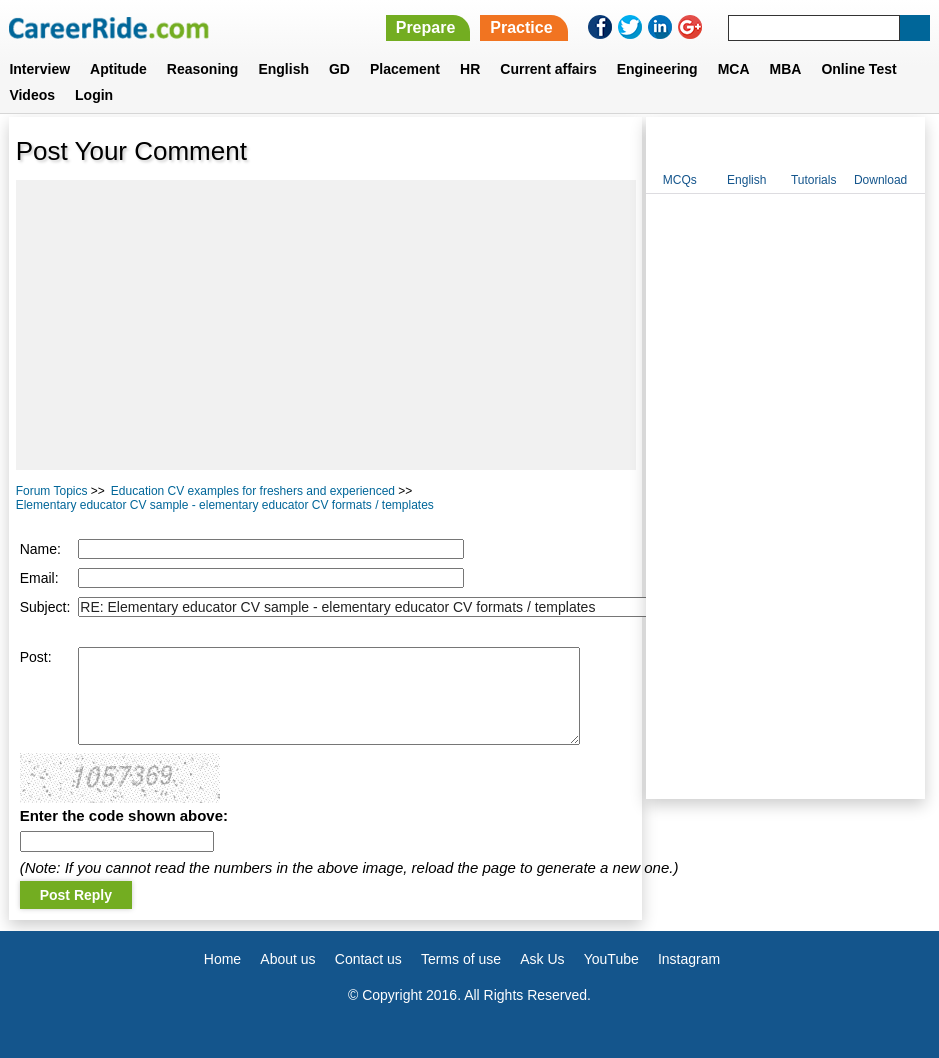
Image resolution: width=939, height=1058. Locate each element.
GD (339, 69)
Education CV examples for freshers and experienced (253, 491)
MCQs (680, 180)
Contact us (368, 959)
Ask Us (542, 959)
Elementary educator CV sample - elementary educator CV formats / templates (225, 505)
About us (287, 959)
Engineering (657, 69)
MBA (786, 69)
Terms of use (461, 959)
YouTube (611, 959)
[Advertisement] (326, 325)
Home (222, 959)
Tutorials (814, 180)
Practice (521, 27)
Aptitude (118, 69)
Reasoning (203, 69)
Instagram (689, 959)
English (283, 69)
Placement (405, 69)
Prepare (426, 27)
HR (470, 69)
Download (880, 180)
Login (94, 95)
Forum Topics (52, 491)
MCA (734, 69)
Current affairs (548, 69)
